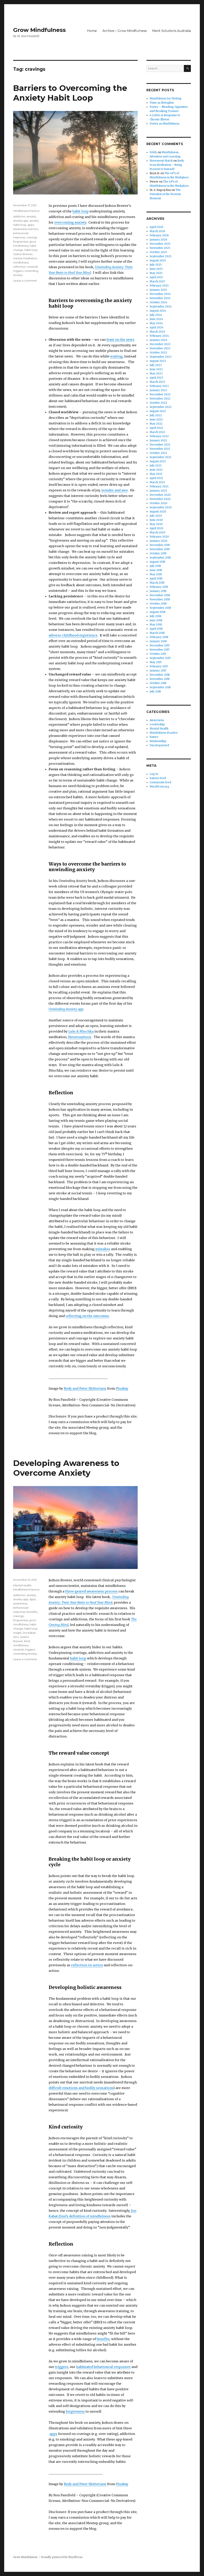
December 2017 (160, 645)
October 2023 (158, 352)
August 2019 (157, 562)
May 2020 (156, 524)
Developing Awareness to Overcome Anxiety (66, 1468)
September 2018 (160, 608)
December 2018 (160, 595)
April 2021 (156, 478)
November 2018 (160, 599)
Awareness (157, 720)
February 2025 (159, 285)
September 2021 (160, 457)
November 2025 (160, 248)
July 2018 (155, 616)
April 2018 (156, 628)
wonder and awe (114, 490)
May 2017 (156, 662)
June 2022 (156, 419)
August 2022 (158, 411)
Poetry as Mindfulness (164, 123)
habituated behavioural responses (103, 2367)
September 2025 (160, 256)
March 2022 (157, 432)
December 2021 (160, 444)
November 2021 (160, 449)
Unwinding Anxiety (25, 1653)
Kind (27, 1641)
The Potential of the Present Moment (165, 194)
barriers (33, 229)
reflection (19, 266)
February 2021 (159, 486)
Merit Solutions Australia (171, 31)
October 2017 (158, 654)
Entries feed (158, 778)
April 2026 (156, 227)
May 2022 (156, 423)
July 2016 (155, 691)
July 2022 (156, 415)
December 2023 (160, 344)
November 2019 (160, 549)
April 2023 (156, 377)
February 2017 (159, 666)
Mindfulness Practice (26, 210)
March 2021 (157, 482)
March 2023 (157, 382)
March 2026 (157, 231)
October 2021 (158, 453)
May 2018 (156, 624)
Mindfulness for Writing (165, 98)
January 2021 (158, 490)
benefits (103, 2339)
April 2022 (156, 428)
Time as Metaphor (162, 102)
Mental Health (22, 1585)
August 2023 (158, 361)
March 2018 (157, 633)
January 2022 (158, 440)
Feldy (153, 152)
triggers (18, 270)
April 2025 (156, 277)
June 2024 (156, 319)
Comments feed (160, 782)
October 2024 (158, 302)
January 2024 (158, 340)
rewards (32, 266)
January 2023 (158, 390)
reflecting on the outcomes (87, 1316)
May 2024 (156, 323)
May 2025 (156, 273)
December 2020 (160, 495)
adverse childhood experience (73, 635)
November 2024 (160, 298)
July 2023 (156, 365)
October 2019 (158, 553)
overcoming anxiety (70, 222)
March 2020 (157, 532)
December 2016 (160, 674)
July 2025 (156, 264)
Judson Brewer (23, 254)
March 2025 (157, 281)
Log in (154, 774)
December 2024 (160, 294)
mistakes (102, 1249)
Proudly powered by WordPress (61, 2557)
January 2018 (158, 641)
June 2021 (156, 469)
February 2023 (159, 386)
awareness (20, 229)
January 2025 (158, 290)
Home (92, 31)
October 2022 (158, 402)
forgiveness (20, 241)
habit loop (80, 211)
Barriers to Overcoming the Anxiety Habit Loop (70, 93)
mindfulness (20, 262)
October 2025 (158, 252)
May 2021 (156, 474)
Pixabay (122, 1388)
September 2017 (160, 658)
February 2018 (159, 637)
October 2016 (158, 683)
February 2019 (159, 587)
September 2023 (161, 356)
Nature (154, 737)
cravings (31, 237)
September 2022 (161, 407)
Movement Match (161, 160)
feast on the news (120, 340)
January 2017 (158, 670)
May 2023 (156, 373)
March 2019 (157, 582)
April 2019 (156, 578)
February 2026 (159, 235)
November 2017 (159, 649)
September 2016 (160, 687)
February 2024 (159, 336)
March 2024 (157, 331)
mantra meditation (25, 258)
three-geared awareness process (91, 1591)
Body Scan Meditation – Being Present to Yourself (167, 165)
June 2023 (156, 369)
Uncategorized (159, 745)
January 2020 (158, 541)
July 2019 (155, 566)
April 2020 (156, 528)
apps (30, 224)
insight (17, 1632)
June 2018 (156, 620)
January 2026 (158, 239)
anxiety (31, 216)
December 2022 (160, 394)
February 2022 (159, 436)
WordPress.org (159, 786)
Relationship (158, 741)
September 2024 (161, 306)
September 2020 (161, 507)
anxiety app (20, 220)
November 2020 (160, 499)
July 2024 (156, 315)
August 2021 (158, 461)
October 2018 (158, 603)
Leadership (157, 724)
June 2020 (156, 520)
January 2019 (158, 591)
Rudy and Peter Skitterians (85, 1388)
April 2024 (156, 327)
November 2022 (160, 398)
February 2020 (159, 536)
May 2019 (156, 574)
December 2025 (160, 243)
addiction (19, 216)
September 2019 (160, 557)
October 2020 (158, 503)
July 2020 (156, 515)
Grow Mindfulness (39, 30)
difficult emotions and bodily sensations (81, 2088)
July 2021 (155, 465)
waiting (116, 356)
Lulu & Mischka (81, 1031)
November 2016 (160, 679)
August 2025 (158, 260)
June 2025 (156, 269)
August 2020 (158, 511)
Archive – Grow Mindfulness (124, 31)
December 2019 (160, 545)
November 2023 (160, 348)
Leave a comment (25, 280)
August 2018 (157, 612)
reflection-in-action (87, 1965)
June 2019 (156, 570)
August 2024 (158, 310)
